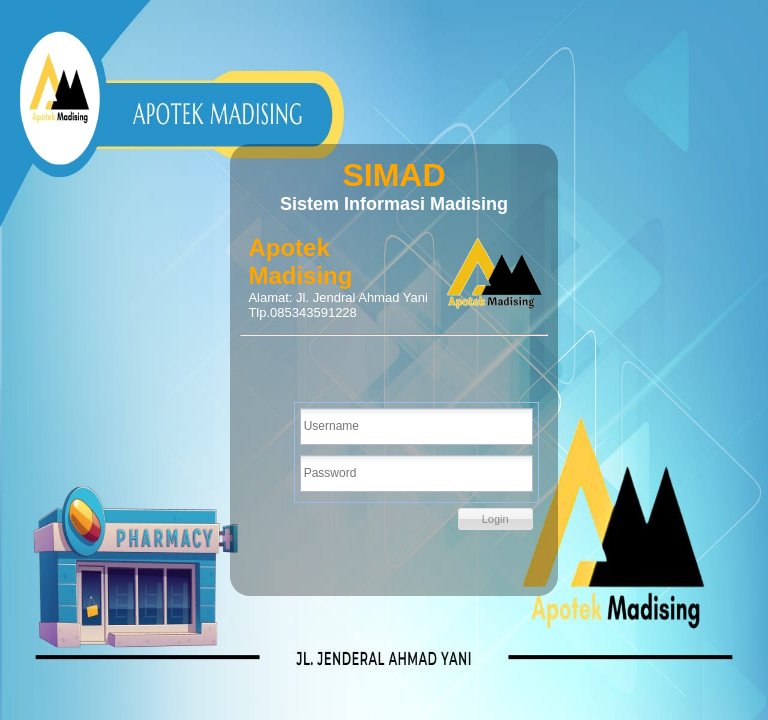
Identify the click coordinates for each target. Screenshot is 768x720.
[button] (495, 519)
